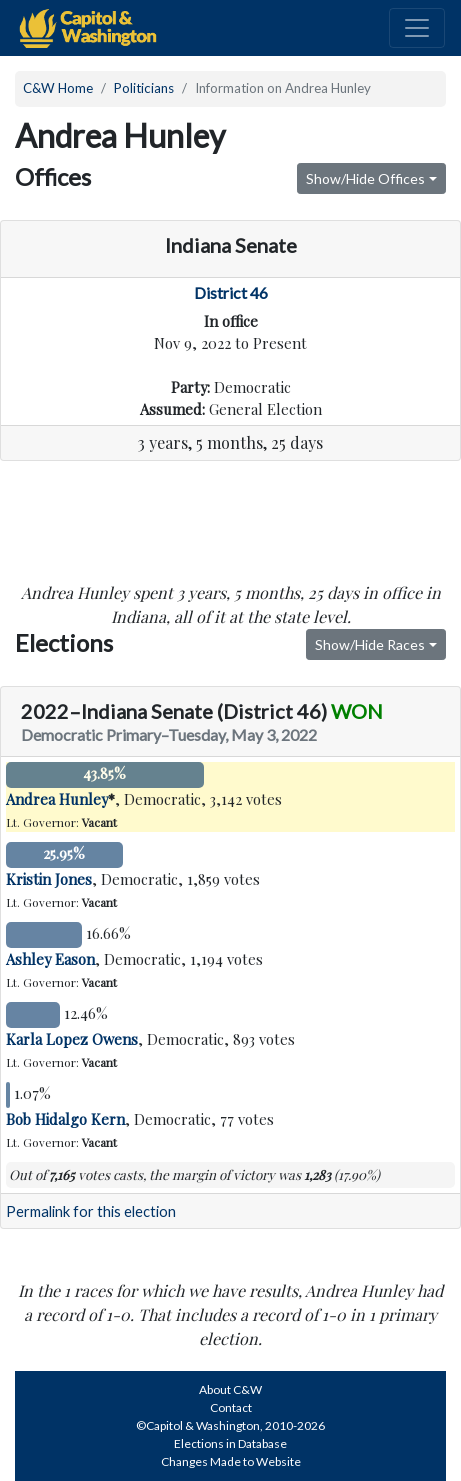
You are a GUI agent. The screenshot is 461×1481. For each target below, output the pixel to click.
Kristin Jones (49, 879)
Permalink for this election (91, 1211)
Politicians (144, 88)
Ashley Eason (50, 959)
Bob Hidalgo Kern (65, 1119)
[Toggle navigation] (417, 28)
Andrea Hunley (57, 799)
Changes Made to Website (231, 1461)
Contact (231, 1407)
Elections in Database (230, 1443)
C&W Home (58, 88)
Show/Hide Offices (365, 178)
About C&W (230, 1389)
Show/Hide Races (370, 644)
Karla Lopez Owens (72, 1039)
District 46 (231, 292)
